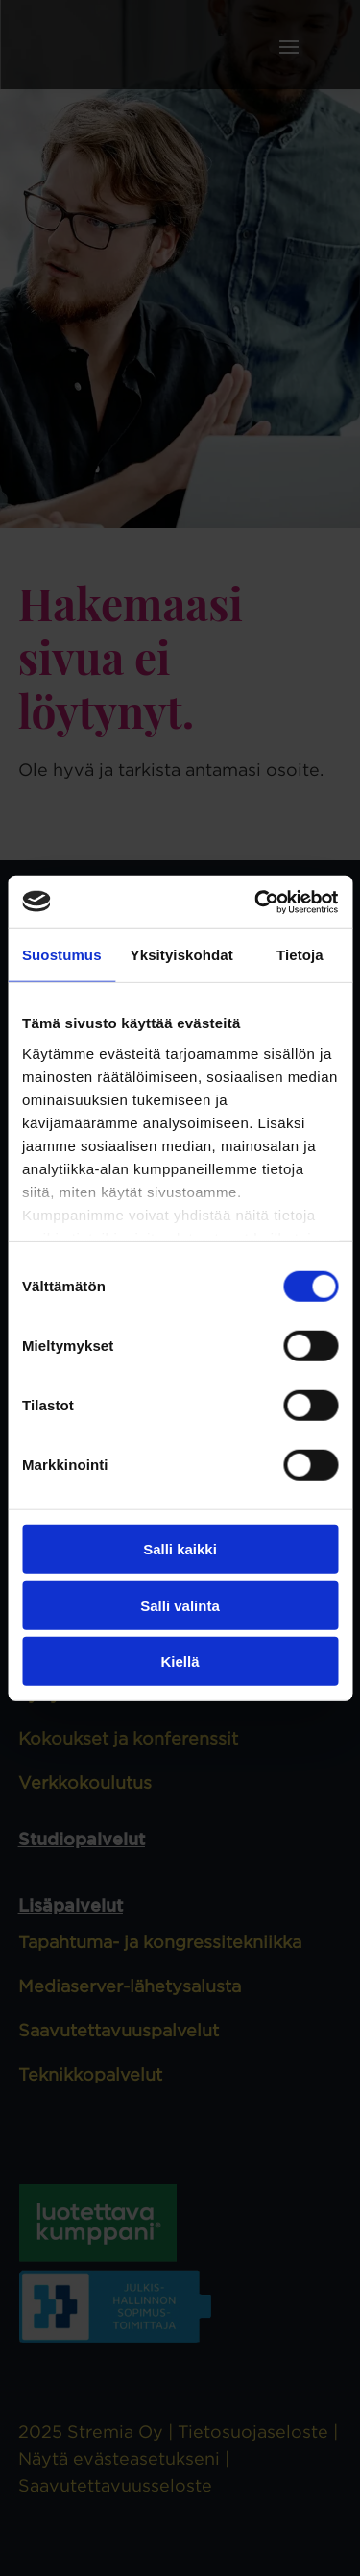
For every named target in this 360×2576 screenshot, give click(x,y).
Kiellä (179, 1661)
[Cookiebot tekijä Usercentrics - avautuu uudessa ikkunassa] (256, 901)
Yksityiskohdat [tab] (182, 955)
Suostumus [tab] (62, 955)
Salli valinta (180, 1605)
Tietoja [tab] (300, 955)
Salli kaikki (180, 1549)
